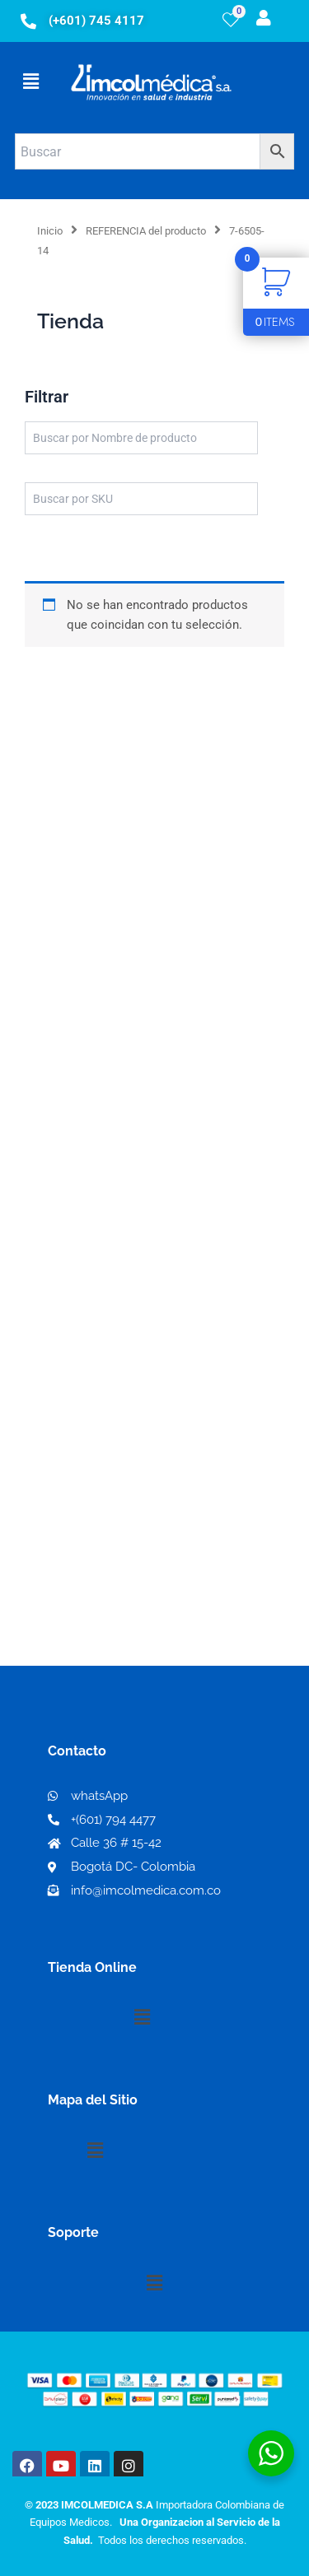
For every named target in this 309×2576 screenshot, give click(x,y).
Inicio (50, 231)
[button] (30, 81)
